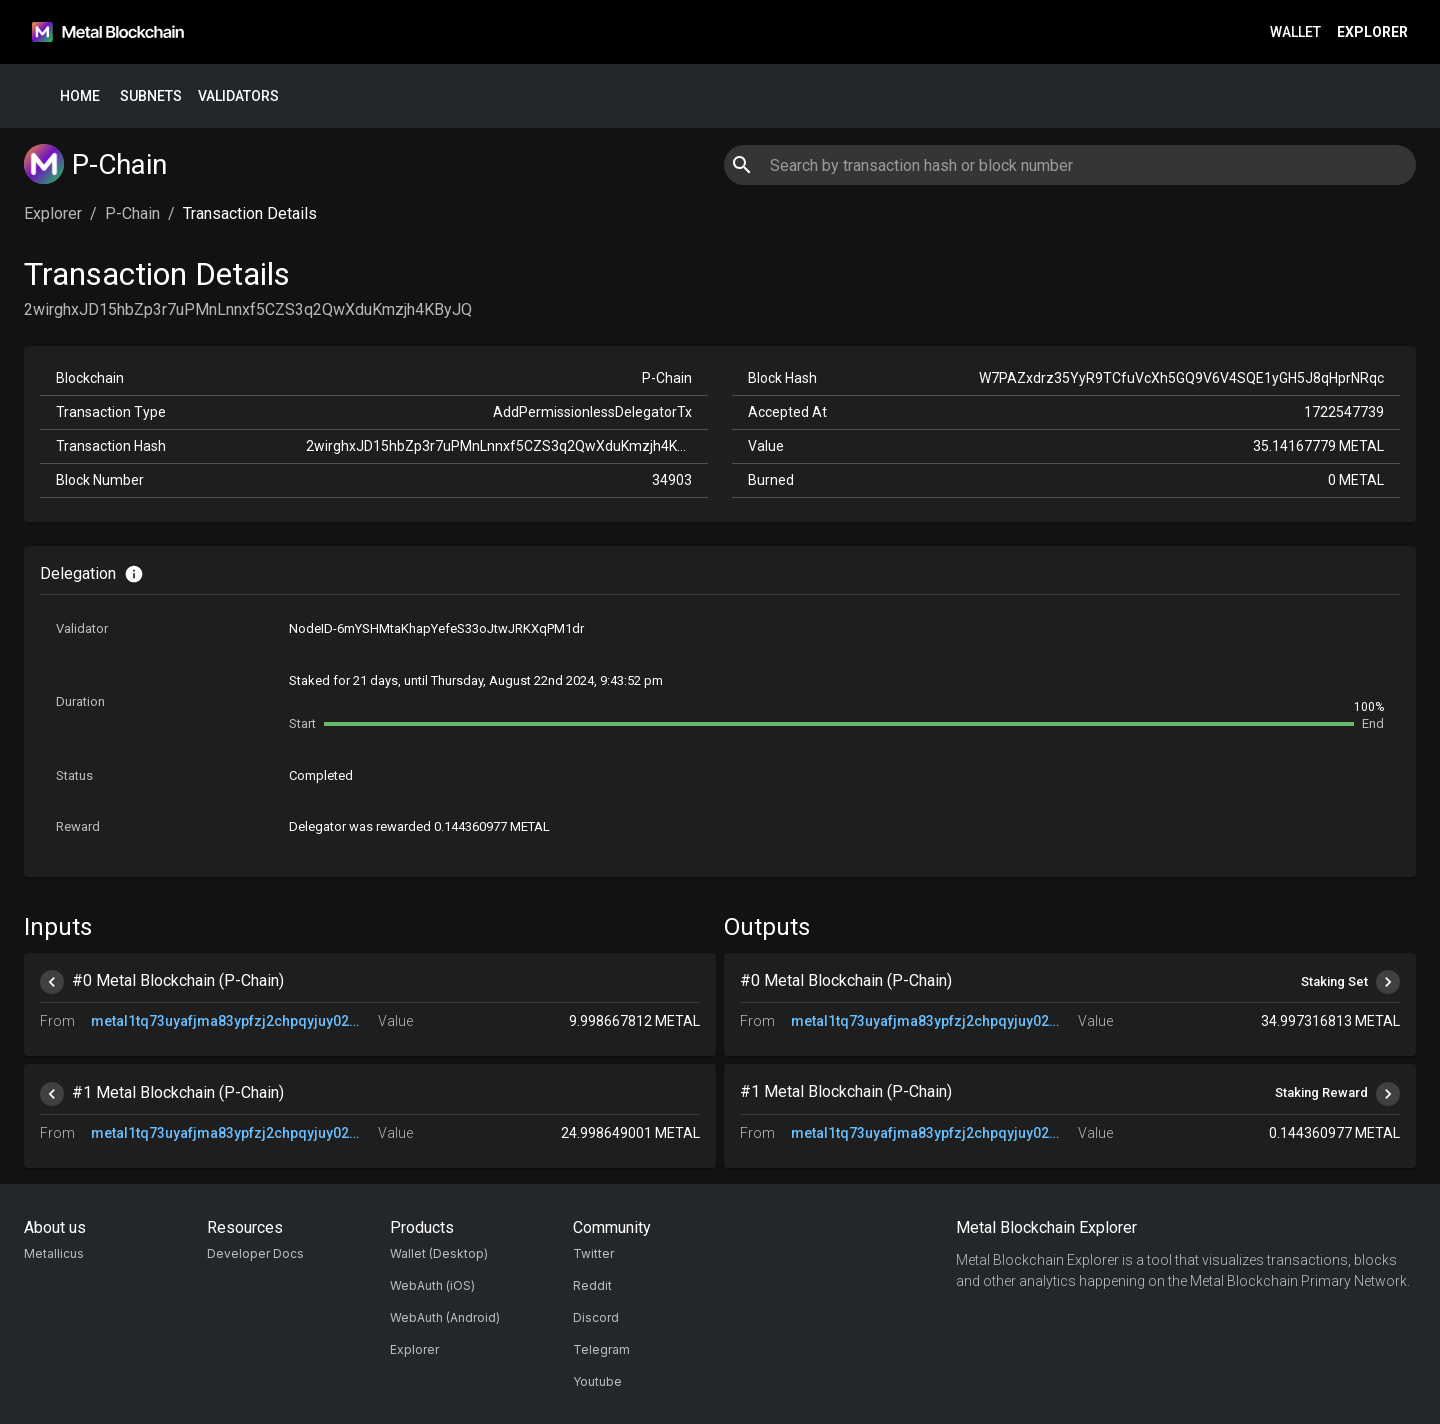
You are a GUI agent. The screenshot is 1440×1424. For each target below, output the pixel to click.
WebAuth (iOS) (432, 1285)
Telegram (601, 1349)
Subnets (151, 96)
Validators (238, 96)
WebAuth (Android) (445, 1317)
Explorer (1372, 32)
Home (80, 96)
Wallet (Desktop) (439, 1253)
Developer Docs (255, 1253)
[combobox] (1069, 165)
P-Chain (132, 213)
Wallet (1295, 32)
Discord (596, 1317)
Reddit (592, 1285)
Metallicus (54, 1253)
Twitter (593, 1253)
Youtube (597, 1381)
